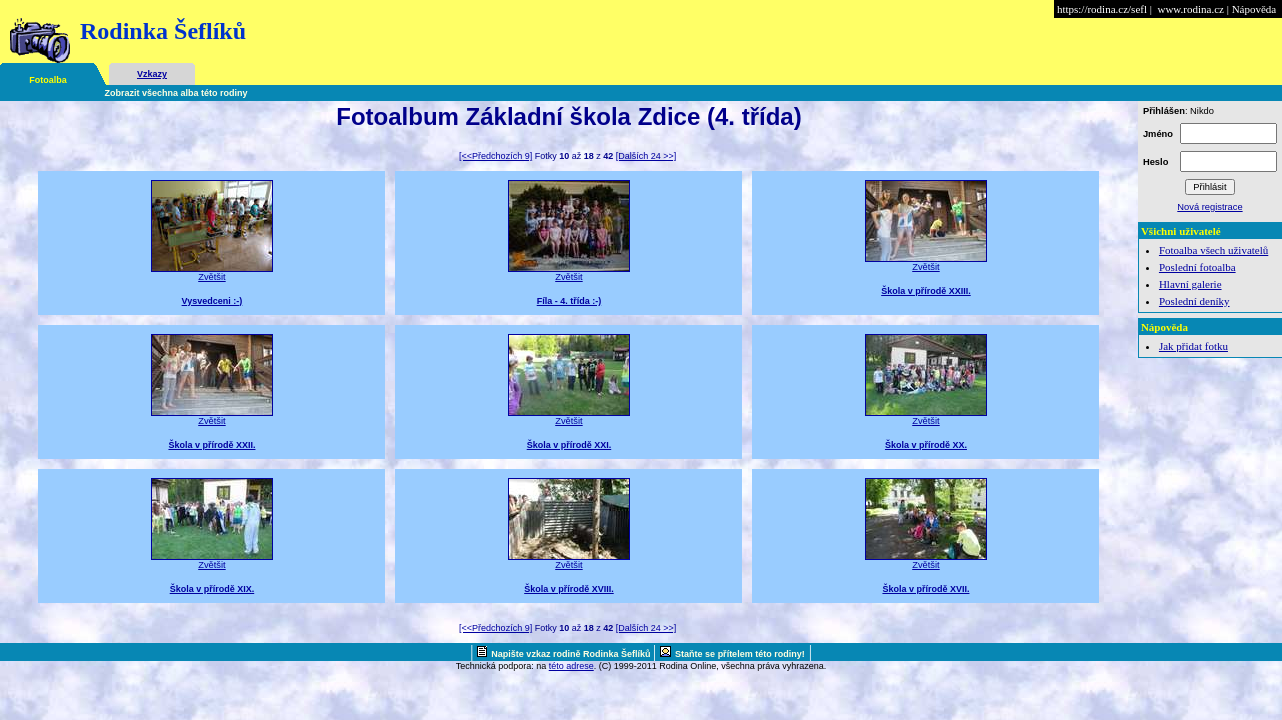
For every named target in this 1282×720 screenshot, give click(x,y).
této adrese (571, 666)
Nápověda (1254, 9)
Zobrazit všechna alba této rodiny (176, 93)
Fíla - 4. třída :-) (569, 301)
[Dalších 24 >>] (646, 156)
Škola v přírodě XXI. (569, 445)
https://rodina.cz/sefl (1102, 9)
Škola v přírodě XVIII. (569, 589)
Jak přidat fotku (1193, 346)
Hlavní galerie (1190, 284)
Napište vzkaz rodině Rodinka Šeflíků (572, 654)
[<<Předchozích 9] (495, 156)
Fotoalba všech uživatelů (1213, 250)
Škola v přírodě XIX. (212, 589)
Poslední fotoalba (1197, 267)
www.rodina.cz (1190, 9)
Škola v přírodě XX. (926, 445)
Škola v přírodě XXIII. (926, 291)
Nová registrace (1209, 207)
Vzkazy (152, 74)
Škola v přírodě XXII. (211, 445)
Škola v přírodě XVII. (925, 589)
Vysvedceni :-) (212, 301)
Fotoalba (48, 80)
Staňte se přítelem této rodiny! (740, 654)
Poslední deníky (1194, 301)
